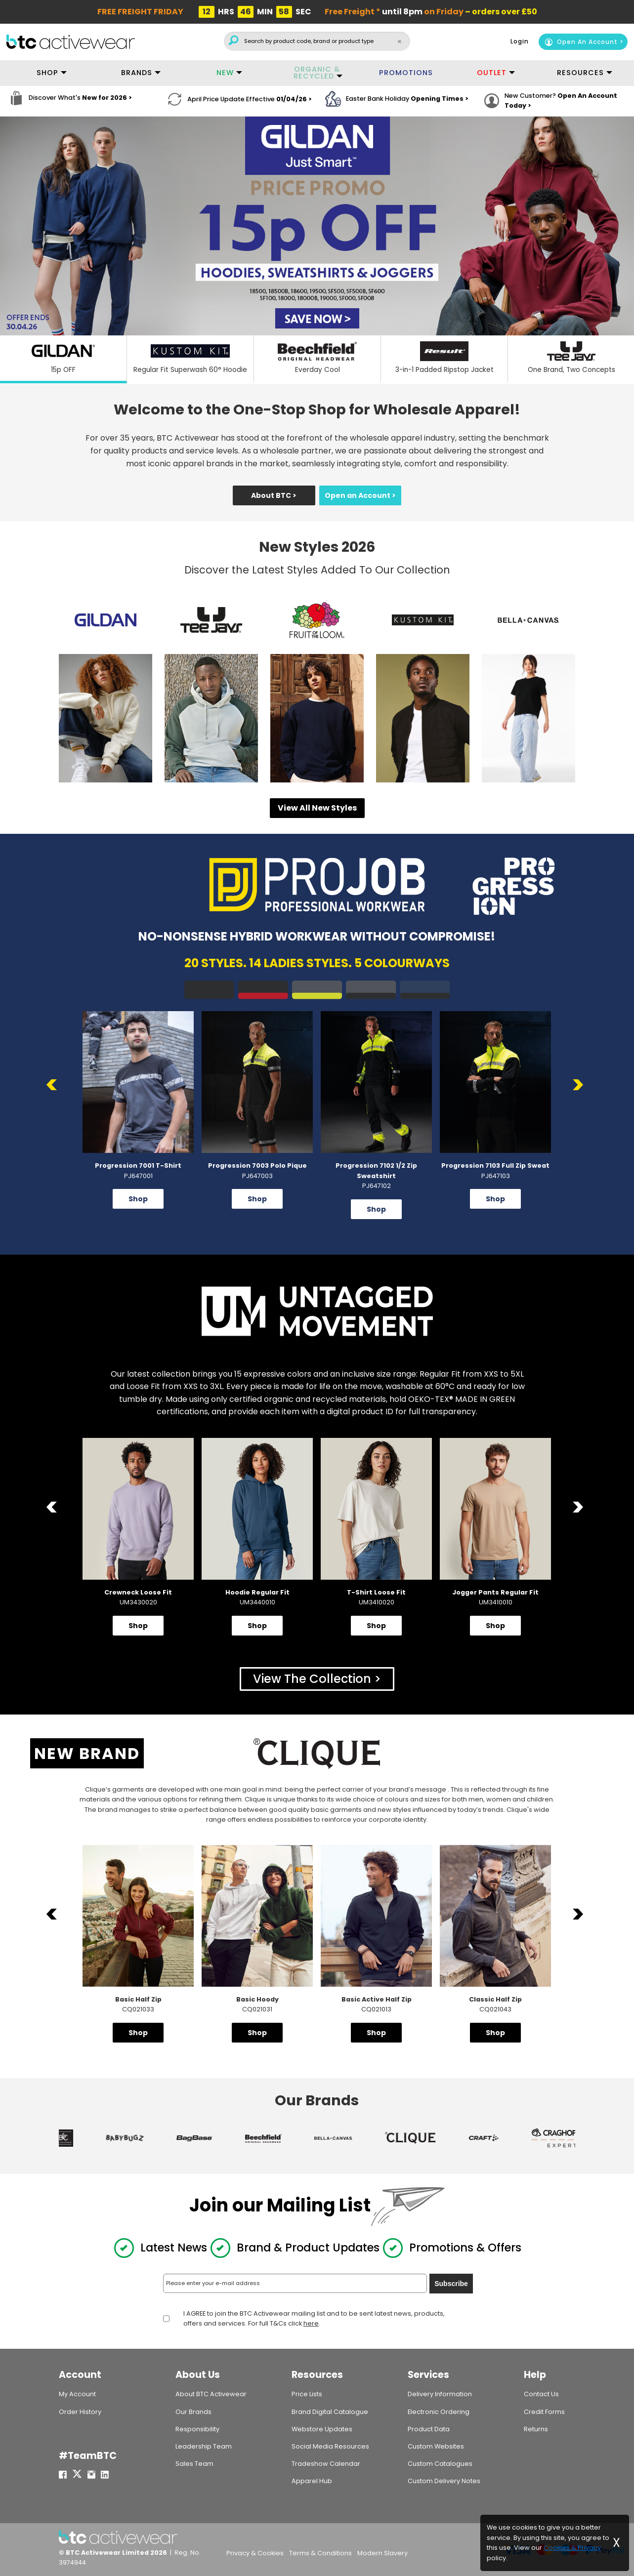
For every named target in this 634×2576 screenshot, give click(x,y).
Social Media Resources (330, 2446)
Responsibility (197, 2429)
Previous (54, 1084)
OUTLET (492, 73)
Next (580, 1084)
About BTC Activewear (211, 2394)
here (311, 2323)
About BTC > (273, 495)
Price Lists (307, 2394)
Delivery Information (440, 2394)
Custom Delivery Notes (444, 2481)
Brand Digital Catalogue (330, 2412)
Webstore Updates (322, 2429)
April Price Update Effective (249, 100)
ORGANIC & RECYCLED (317, 72)
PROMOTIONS (406, 73)
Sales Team (194, 2463)
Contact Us (541, 2394)
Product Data (429, 2429)
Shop (138, 1199)
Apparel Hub (312, 2481)
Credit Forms (544, 2412)
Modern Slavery (382, 2553)
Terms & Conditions (320, 2553)
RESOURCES (580, 73)
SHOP (47, 73)
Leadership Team (203, 2446)
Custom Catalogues (440, 2463)
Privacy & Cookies (255, 2553)
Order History (80, 2412)
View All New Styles (317, 808)
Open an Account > (360, 495)
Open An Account (581, 42)
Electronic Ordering (438, 2412)
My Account (77, 2394)
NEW (225, 73)
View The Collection (312, 1679)
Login (519, 41)
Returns (536, 2429)
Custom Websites (436, 2446)
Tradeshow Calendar (326, 2463)
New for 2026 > (107, 100)
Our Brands (193, 2412)
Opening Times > (439, 100)
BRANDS (136, 73)
